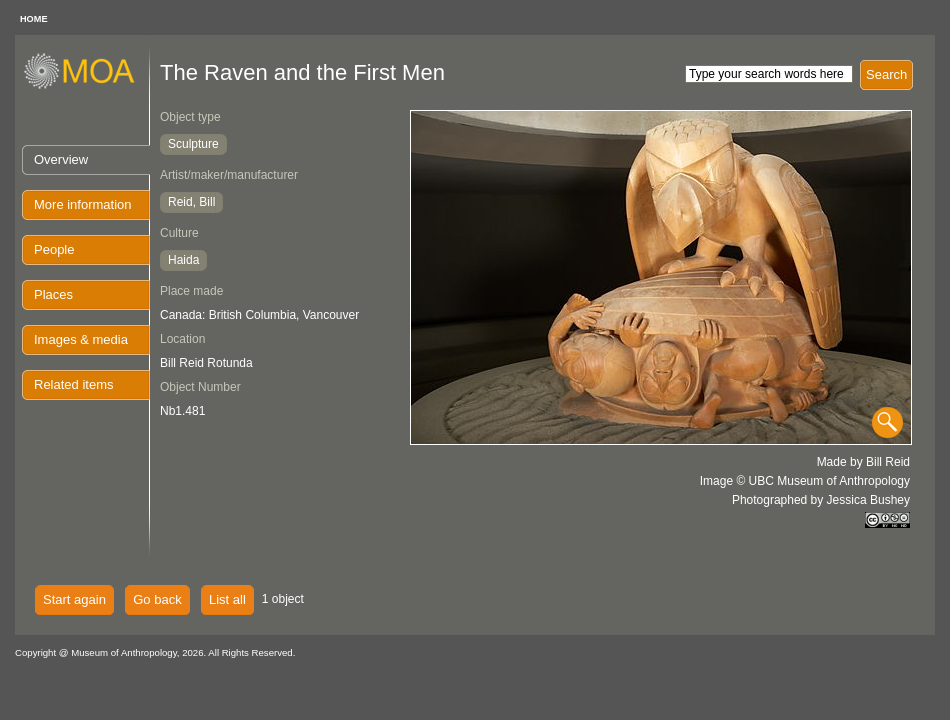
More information (83, 204)
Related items (73, 384)
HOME (34, 19)
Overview (61, 159)
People (54, 249)
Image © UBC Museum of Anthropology (805, 481)
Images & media (81, 339)
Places (53, 294)
